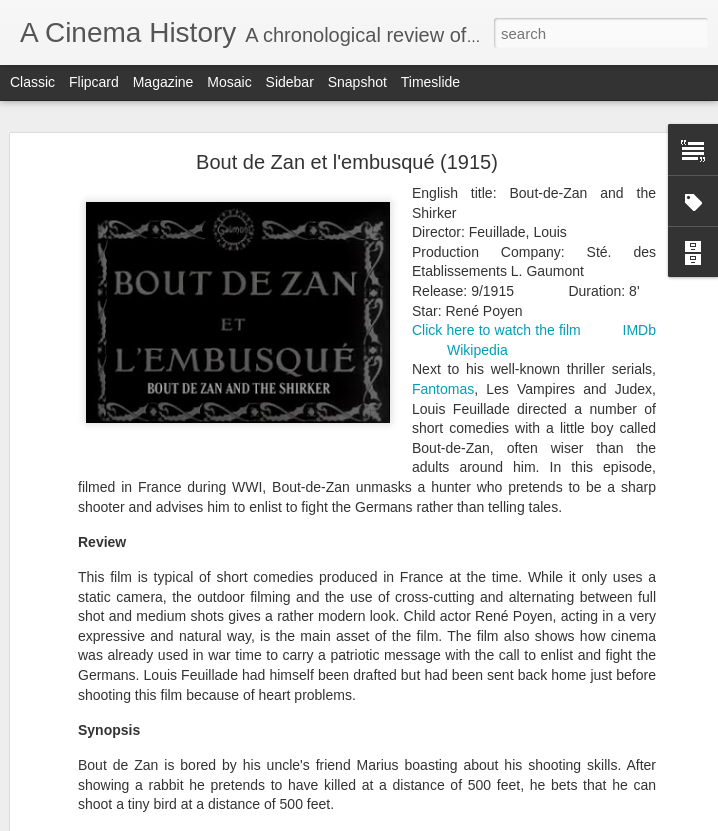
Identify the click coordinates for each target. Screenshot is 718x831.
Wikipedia (477, 350)
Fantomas (443, 389)
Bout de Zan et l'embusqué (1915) (347, 162)
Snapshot (357, 82)
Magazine (163, 82)
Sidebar (290, 82)
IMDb (639, 330)
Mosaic (229, 82)
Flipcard (94, 82)
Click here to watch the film (496, 330)
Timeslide (430, 82)
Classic (32, 82)
